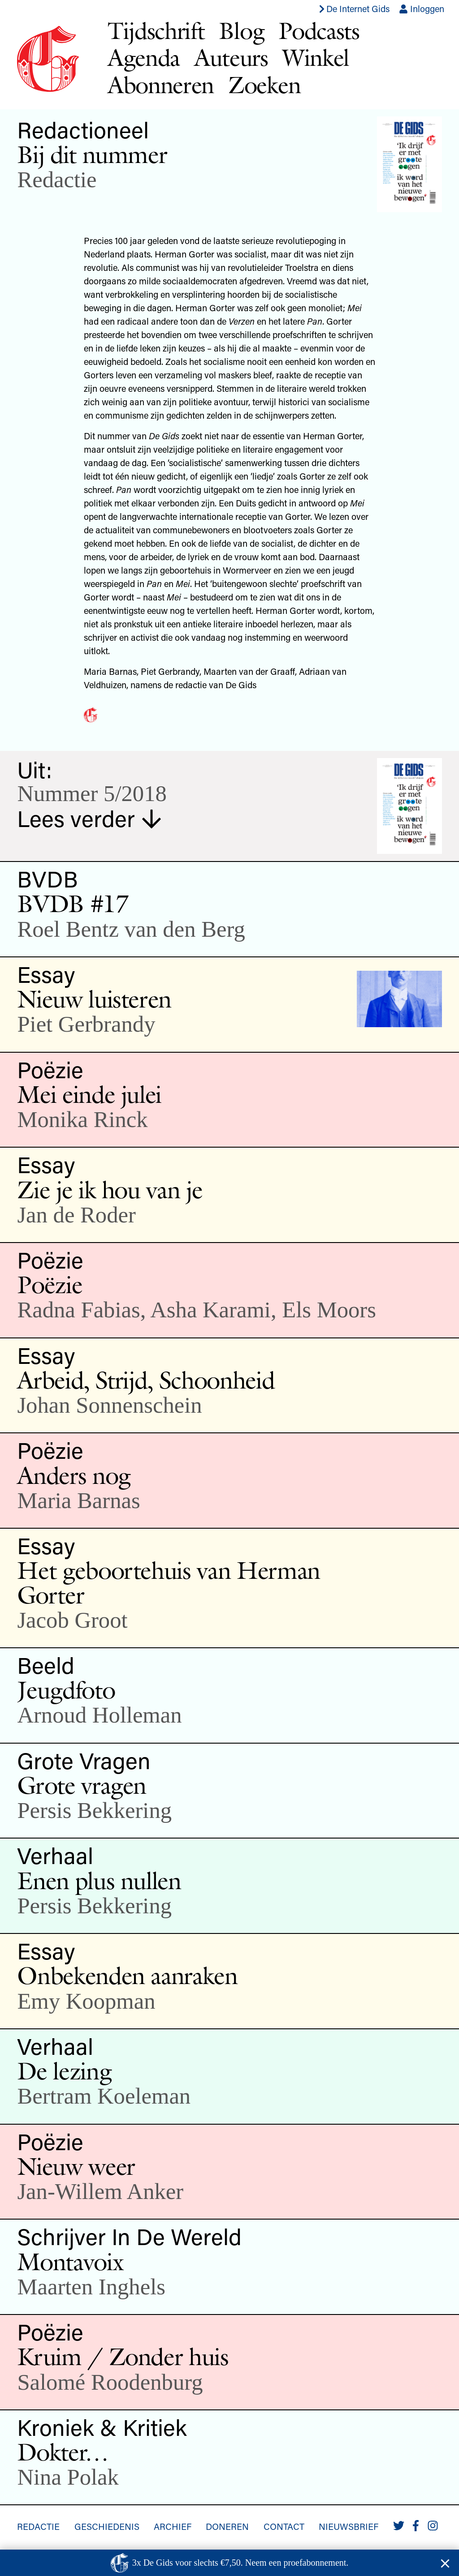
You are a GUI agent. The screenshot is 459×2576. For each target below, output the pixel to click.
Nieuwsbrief (348, 2526)
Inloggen (421, 8)
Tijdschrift (156, 31)
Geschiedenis (106, 2526)
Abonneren (161, 85)
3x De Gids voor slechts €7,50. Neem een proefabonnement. (240, 2562)
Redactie (56, 179)
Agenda (144, 58)
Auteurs (231, 58)
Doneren (227, 2526)
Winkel (315, 58)
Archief (172, 2526)
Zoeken (264, 85)
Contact (284, 2526)
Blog (241, 31)
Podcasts (318, 31)
